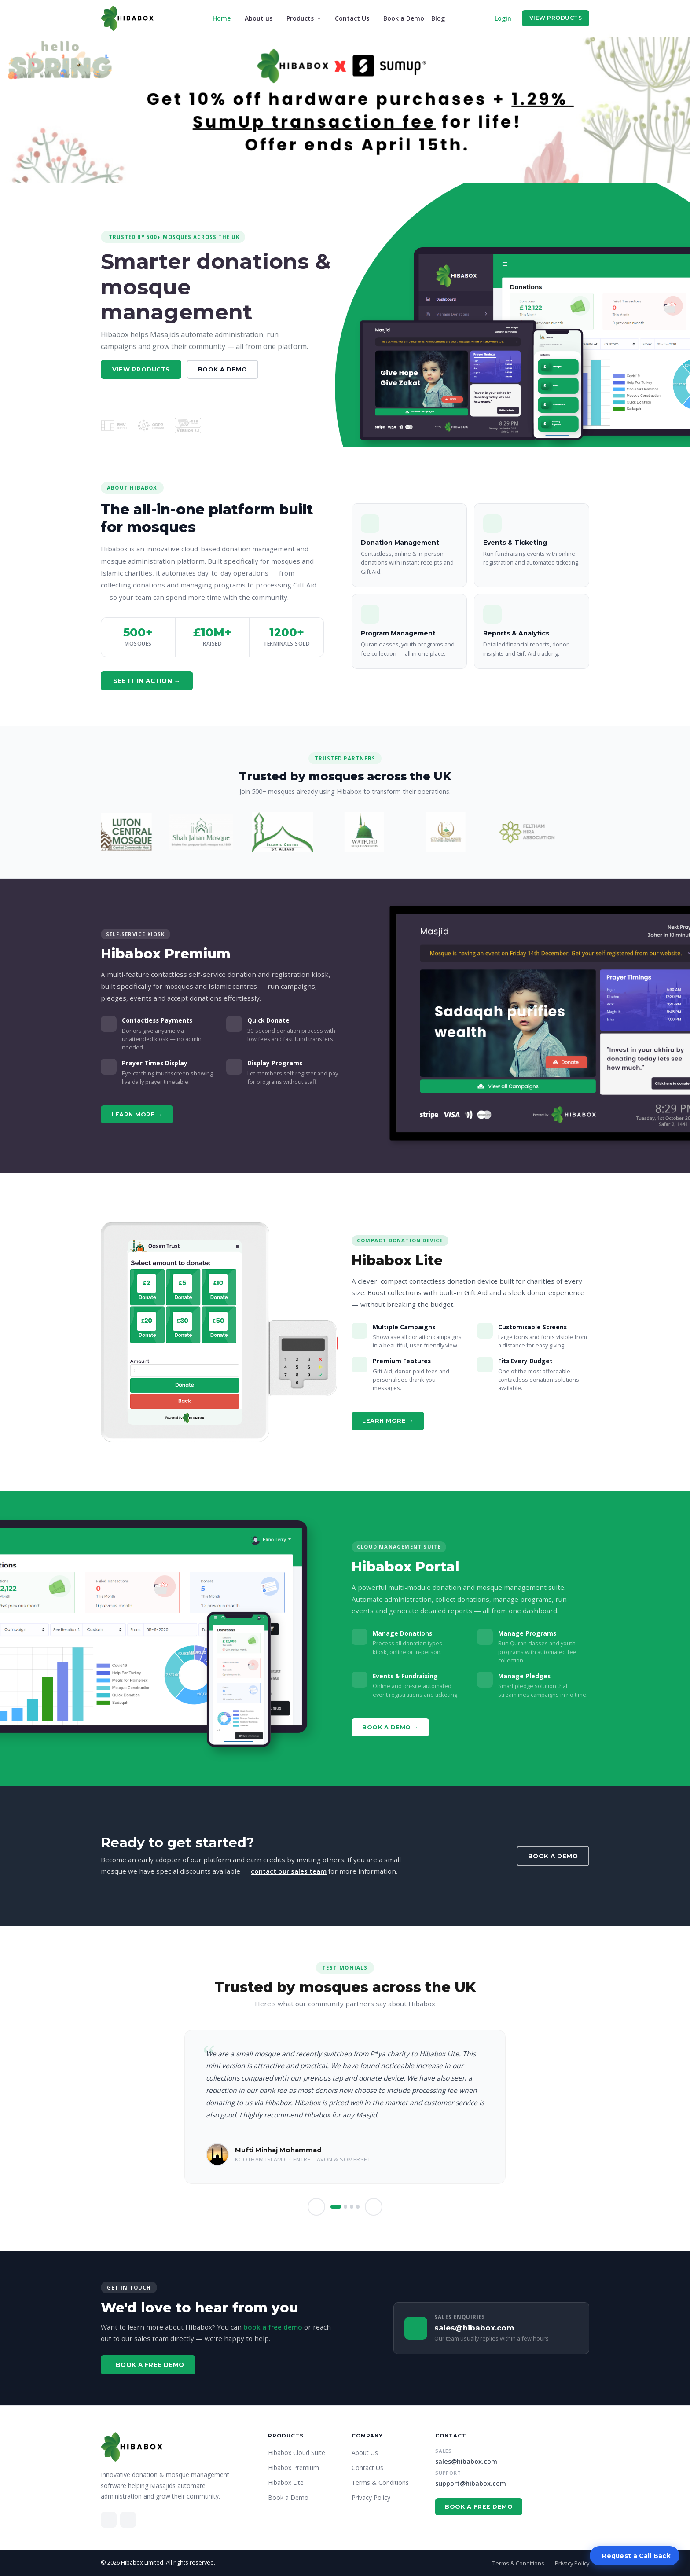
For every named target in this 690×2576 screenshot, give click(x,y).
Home (223, 17)
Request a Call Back (636, 2555)
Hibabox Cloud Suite (296, 2452)
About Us (365, 2452)
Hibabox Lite (286, 2482)
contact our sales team (289, 1871)
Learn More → (137, 1114)
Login (503, 18)
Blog (438, 18)
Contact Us (352, 18)
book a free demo (272, 2327)
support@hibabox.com (470, 2483)
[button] (316, 2207)
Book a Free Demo (150, 2364)
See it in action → (146, 680)
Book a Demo (403, 18)
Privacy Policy (371, 2497)
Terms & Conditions (380, 2482)
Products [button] (301, 18)
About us (258, 18)
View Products (555, 18)
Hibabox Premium (293, 2467)
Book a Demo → (390, 1727)
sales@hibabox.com (466, 2461)
